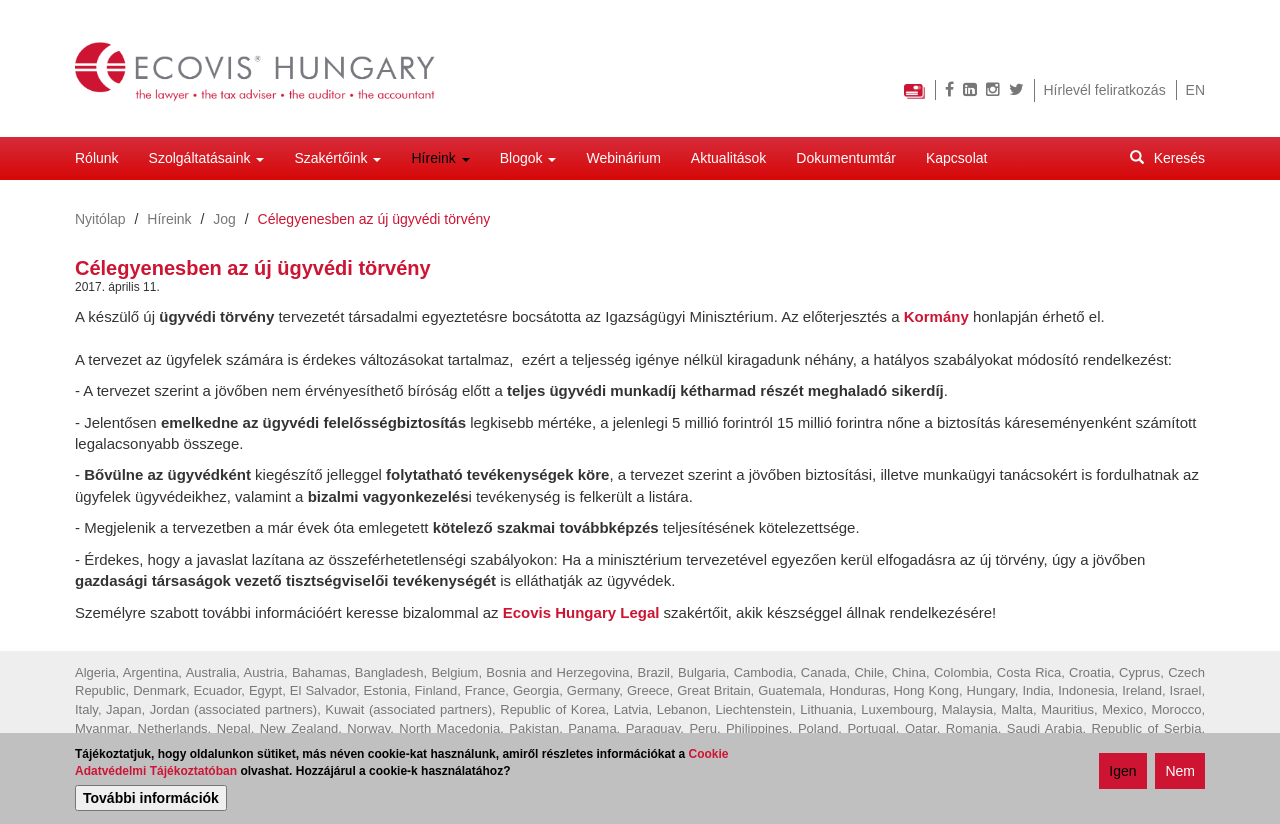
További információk (151, 801)
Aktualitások (728, 158)
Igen (1122, 774)
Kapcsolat (956, 158)
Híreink (440, 158)
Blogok (528, 158)
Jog (224, 219)
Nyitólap (100, 219)
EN (1195, 90)
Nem (1180, 774)
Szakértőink (337, 158)
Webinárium (623, 158)
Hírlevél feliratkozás (1105, 90)
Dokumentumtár (846, 158)
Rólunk (97, 158)
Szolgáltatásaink (207, 158)
